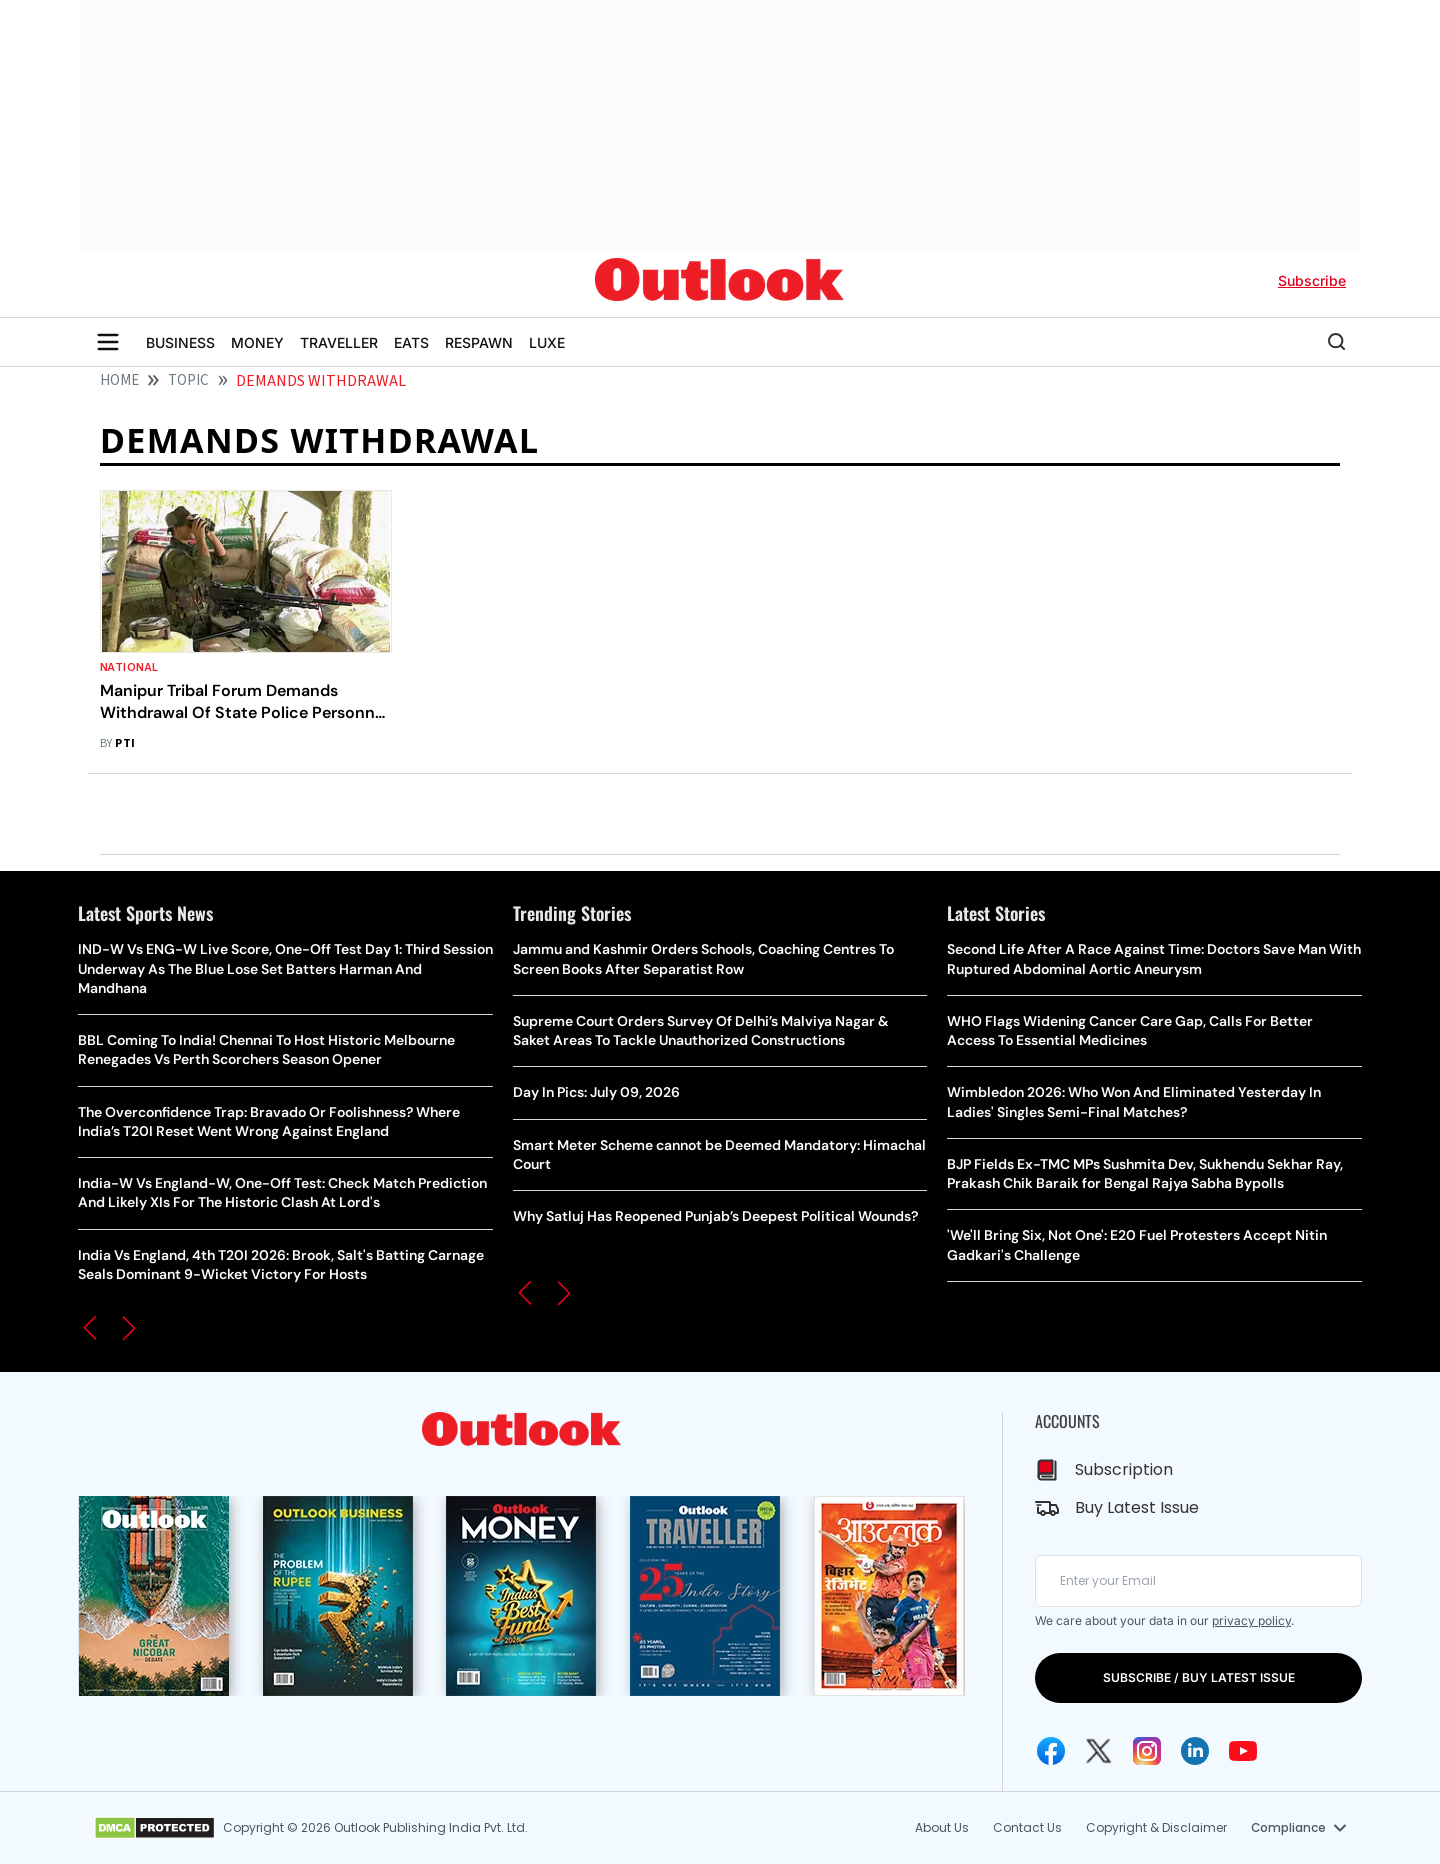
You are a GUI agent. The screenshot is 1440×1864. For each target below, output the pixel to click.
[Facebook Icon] (1051, 1751)
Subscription (1124, 1469)
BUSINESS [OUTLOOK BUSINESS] (180, 342)
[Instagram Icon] (1147, 1751)
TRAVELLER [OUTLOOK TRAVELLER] (339, 342)
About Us (941, 1827)
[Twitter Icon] (1099, 1751)
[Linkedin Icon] (1195, 1751)
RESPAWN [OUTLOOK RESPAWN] (479, 342)
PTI (125, 743)
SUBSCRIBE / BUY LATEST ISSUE (1199, 1677)
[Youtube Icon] (1243, 1751)
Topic (188, 380)
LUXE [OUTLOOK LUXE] (547, 342)
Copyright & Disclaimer (1155, 1827)
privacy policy (1251, 1620)
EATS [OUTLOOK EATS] (411, 342)
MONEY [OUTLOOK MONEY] (257, 342)
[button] (90, 1328)
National (129, 667)
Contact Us (1026, 1827)
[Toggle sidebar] (108, 342)
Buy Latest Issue (1137, 1507)
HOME (119, 380)
